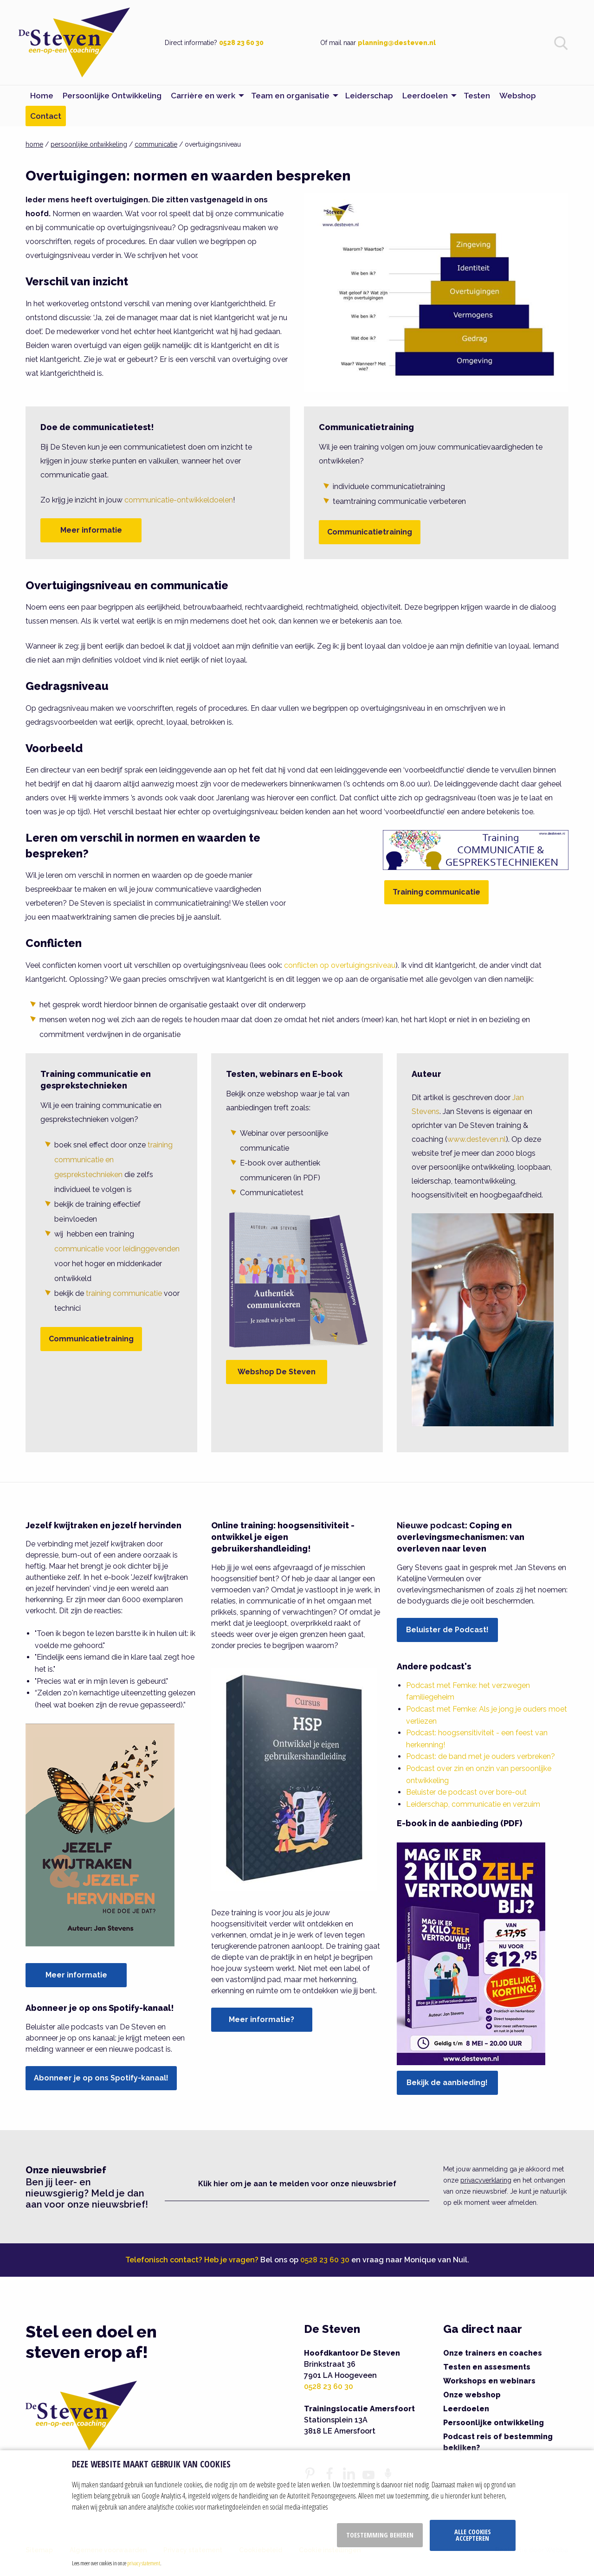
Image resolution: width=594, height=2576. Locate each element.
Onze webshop (472, 2394)
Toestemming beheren (379, 2535)
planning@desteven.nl (397, 42)
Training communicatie (436, 892)
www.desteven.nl (476, 1139)
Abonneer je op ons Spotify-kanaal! (101, 2078)
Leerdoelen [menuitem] (425, 95)
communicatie (156, 144)
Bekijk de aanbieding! (447, 2082)
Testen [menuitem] (477, 95)
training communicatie (124, 1293)
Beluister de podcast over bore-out (466, 1792)
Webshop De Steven (277, 1371)
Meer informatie (91, 530)
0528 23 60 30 (241, 42)
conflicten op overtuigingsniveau (339, 965)
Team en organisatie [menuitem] (290, 95)
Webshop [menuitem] (517, 95)
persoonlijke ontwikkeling (89, 144)
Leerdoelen (466, 2408)
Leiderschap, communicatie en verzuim (473, 1804)
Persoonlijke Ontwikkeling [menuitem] (112, 95)
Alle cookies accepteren (472, 2535)
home (34, 144)
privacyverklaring (485, 2180)
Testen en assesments (486, 2367)
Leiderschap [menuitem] (369, 95)
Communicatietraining (369, 532)
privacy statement (143, 2563)
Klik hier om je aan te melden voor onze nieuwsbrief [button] (297, 2183)
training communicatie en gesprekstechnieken (113, 1159)
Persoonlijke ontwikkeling (493, 2422)
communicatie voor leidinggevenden (117, 1248)
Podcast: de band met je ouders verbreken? (480, 1756)
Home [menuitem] (41, 95)
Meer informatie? (261, 2019)
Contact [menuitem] (45, 116)
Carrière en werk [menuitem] (203, 95)
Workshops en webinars (489, 2380)
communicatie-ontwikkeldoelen (178, 500)
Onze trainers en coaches (492, 2353)
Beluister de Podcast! (447, 1629)
